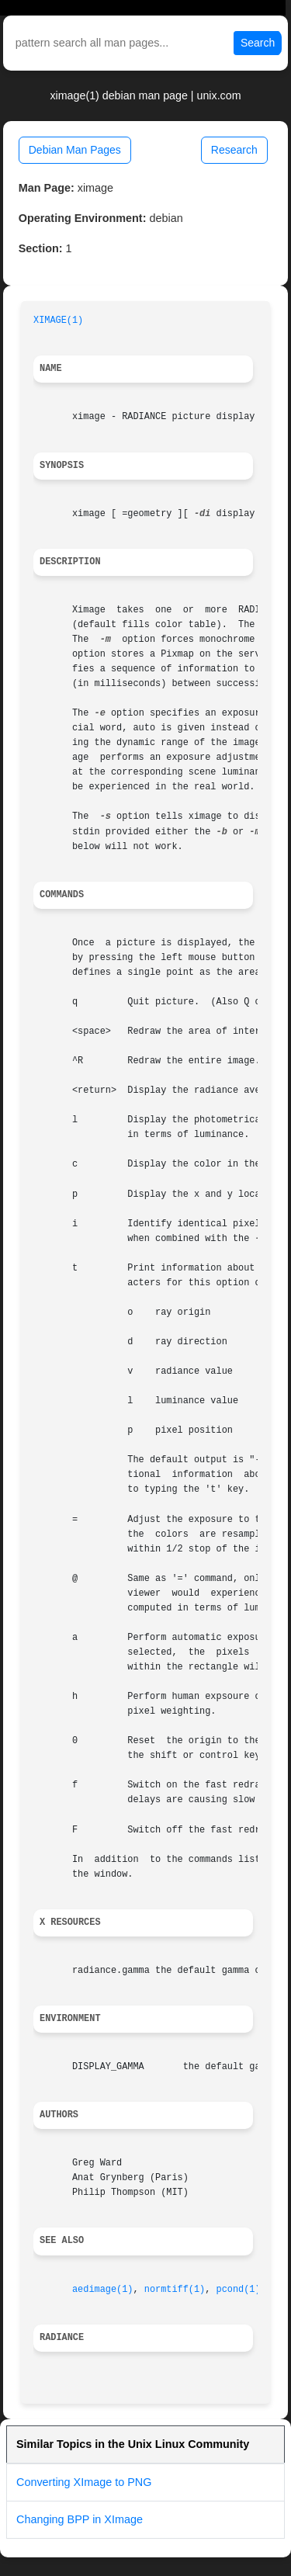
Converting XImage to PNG (83, 2482)
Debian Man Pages (75, 150)
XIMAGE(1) (58, 320)
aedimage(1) (102, 2289)
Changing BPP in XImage (79, 2519)
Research (234, 150)
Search (258, 42)
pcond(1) (239, 2289)
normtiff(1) (175, 2289)
